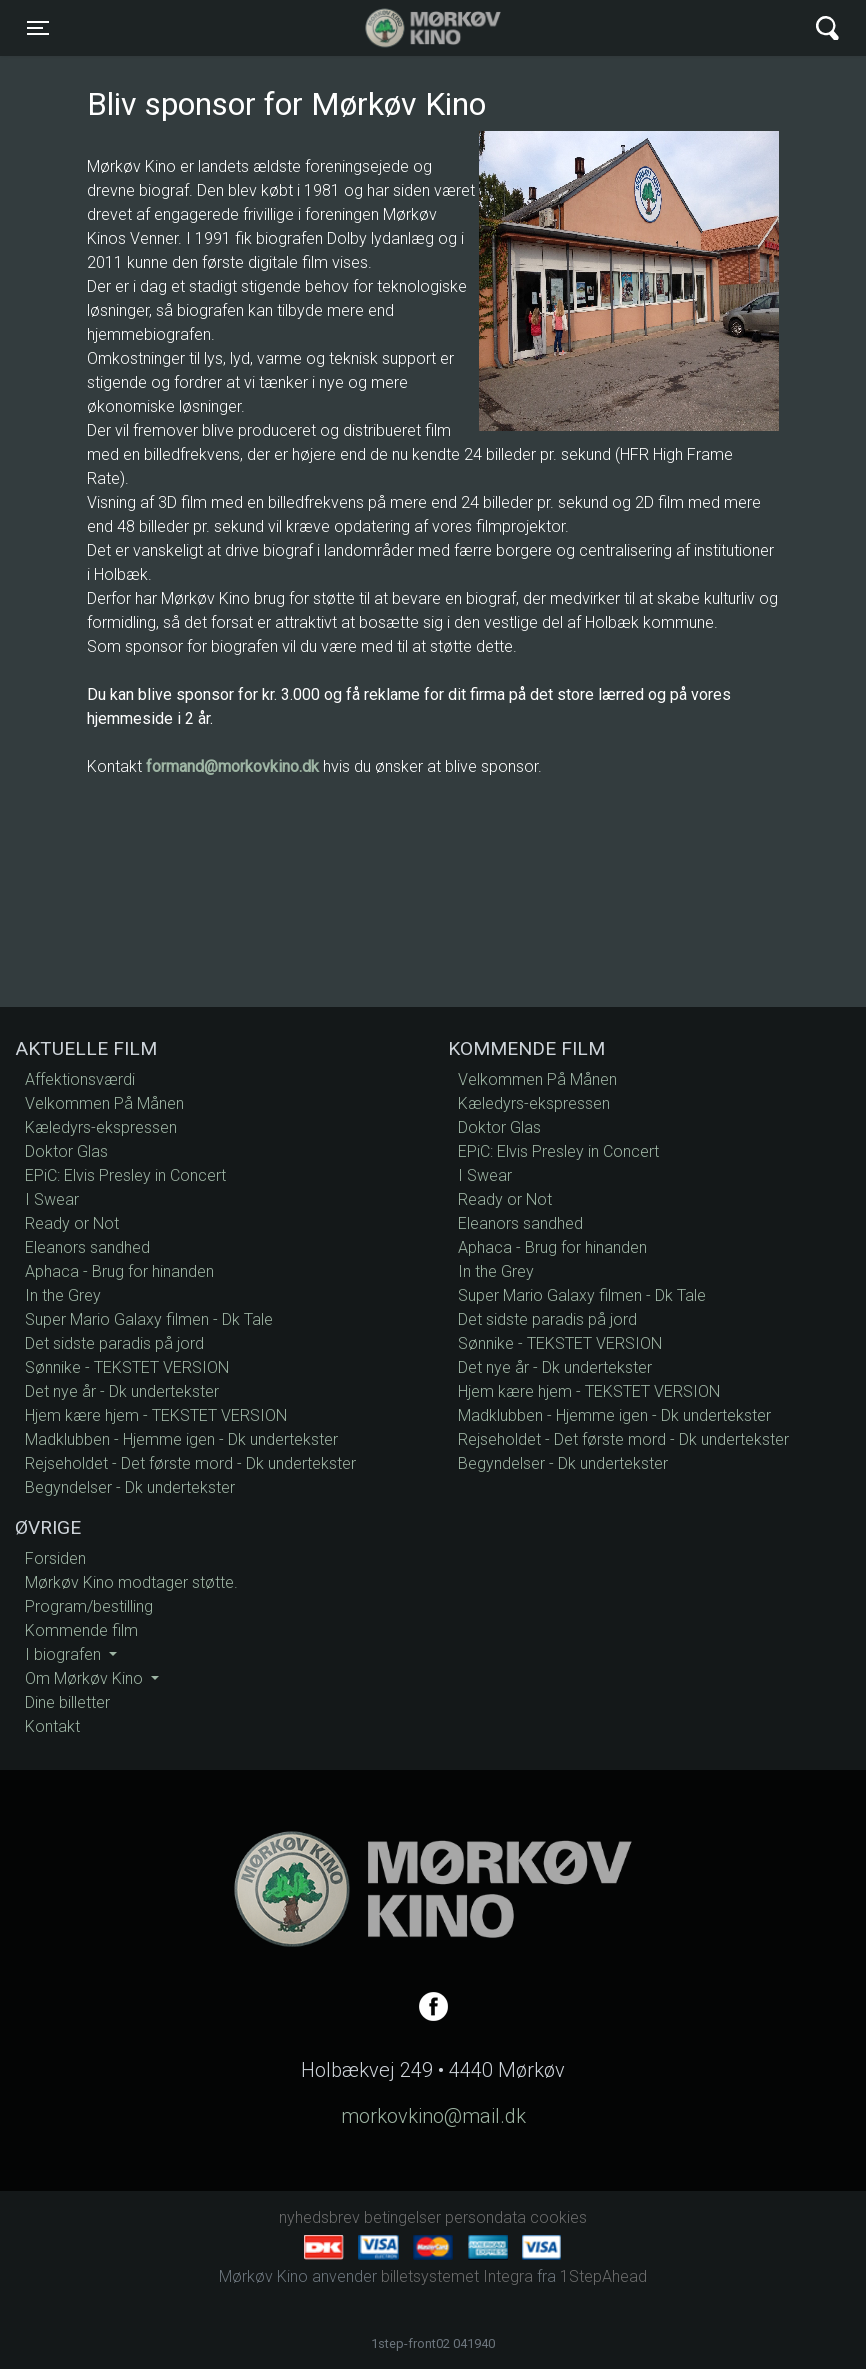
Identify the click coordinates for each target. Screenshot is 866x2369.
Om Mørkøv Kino (86, 1678)
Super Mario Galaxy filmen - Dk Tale (149, 1319)
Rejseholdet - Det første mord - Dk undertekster (190, 1463)
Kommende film (81, 1630)
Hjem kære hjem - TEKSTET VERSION (156, 1415)
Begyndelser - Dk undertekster (130, 1487)
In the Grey (63, 1295)
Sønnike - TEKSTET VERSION (127, 1367)
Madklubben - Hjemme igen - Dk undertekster (181, 1439)
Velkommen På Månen (104, 1103)
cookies (558, 2217)
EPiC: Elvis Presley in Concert (125, 1175)
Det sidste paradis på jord (114, 1343)
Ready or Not (72, 1223)
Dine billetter (67, 1702)
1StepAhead (603, 2276)
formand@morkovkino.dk (232, 766)
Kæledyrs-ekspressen (101, 1127)
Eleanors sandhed (87, 1247)
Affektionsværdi (80, 1079)
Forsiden (55, 1558)
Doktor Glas (66, 1151)
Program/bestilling (89, 1606)
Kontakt (52, 1726)
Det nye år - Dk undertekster (122, 1391)
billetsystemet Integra (457, 2276)
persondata (485, 2217)
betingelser (402, 2217)
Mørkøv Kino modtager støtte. (131, 1582)
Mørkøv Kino (413, 28)
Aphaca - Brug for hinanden (119, 1271)
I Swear (52, 1199)
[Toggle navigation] (38, 28)
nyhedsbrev (319, 2217)
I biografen (65, 1654)
